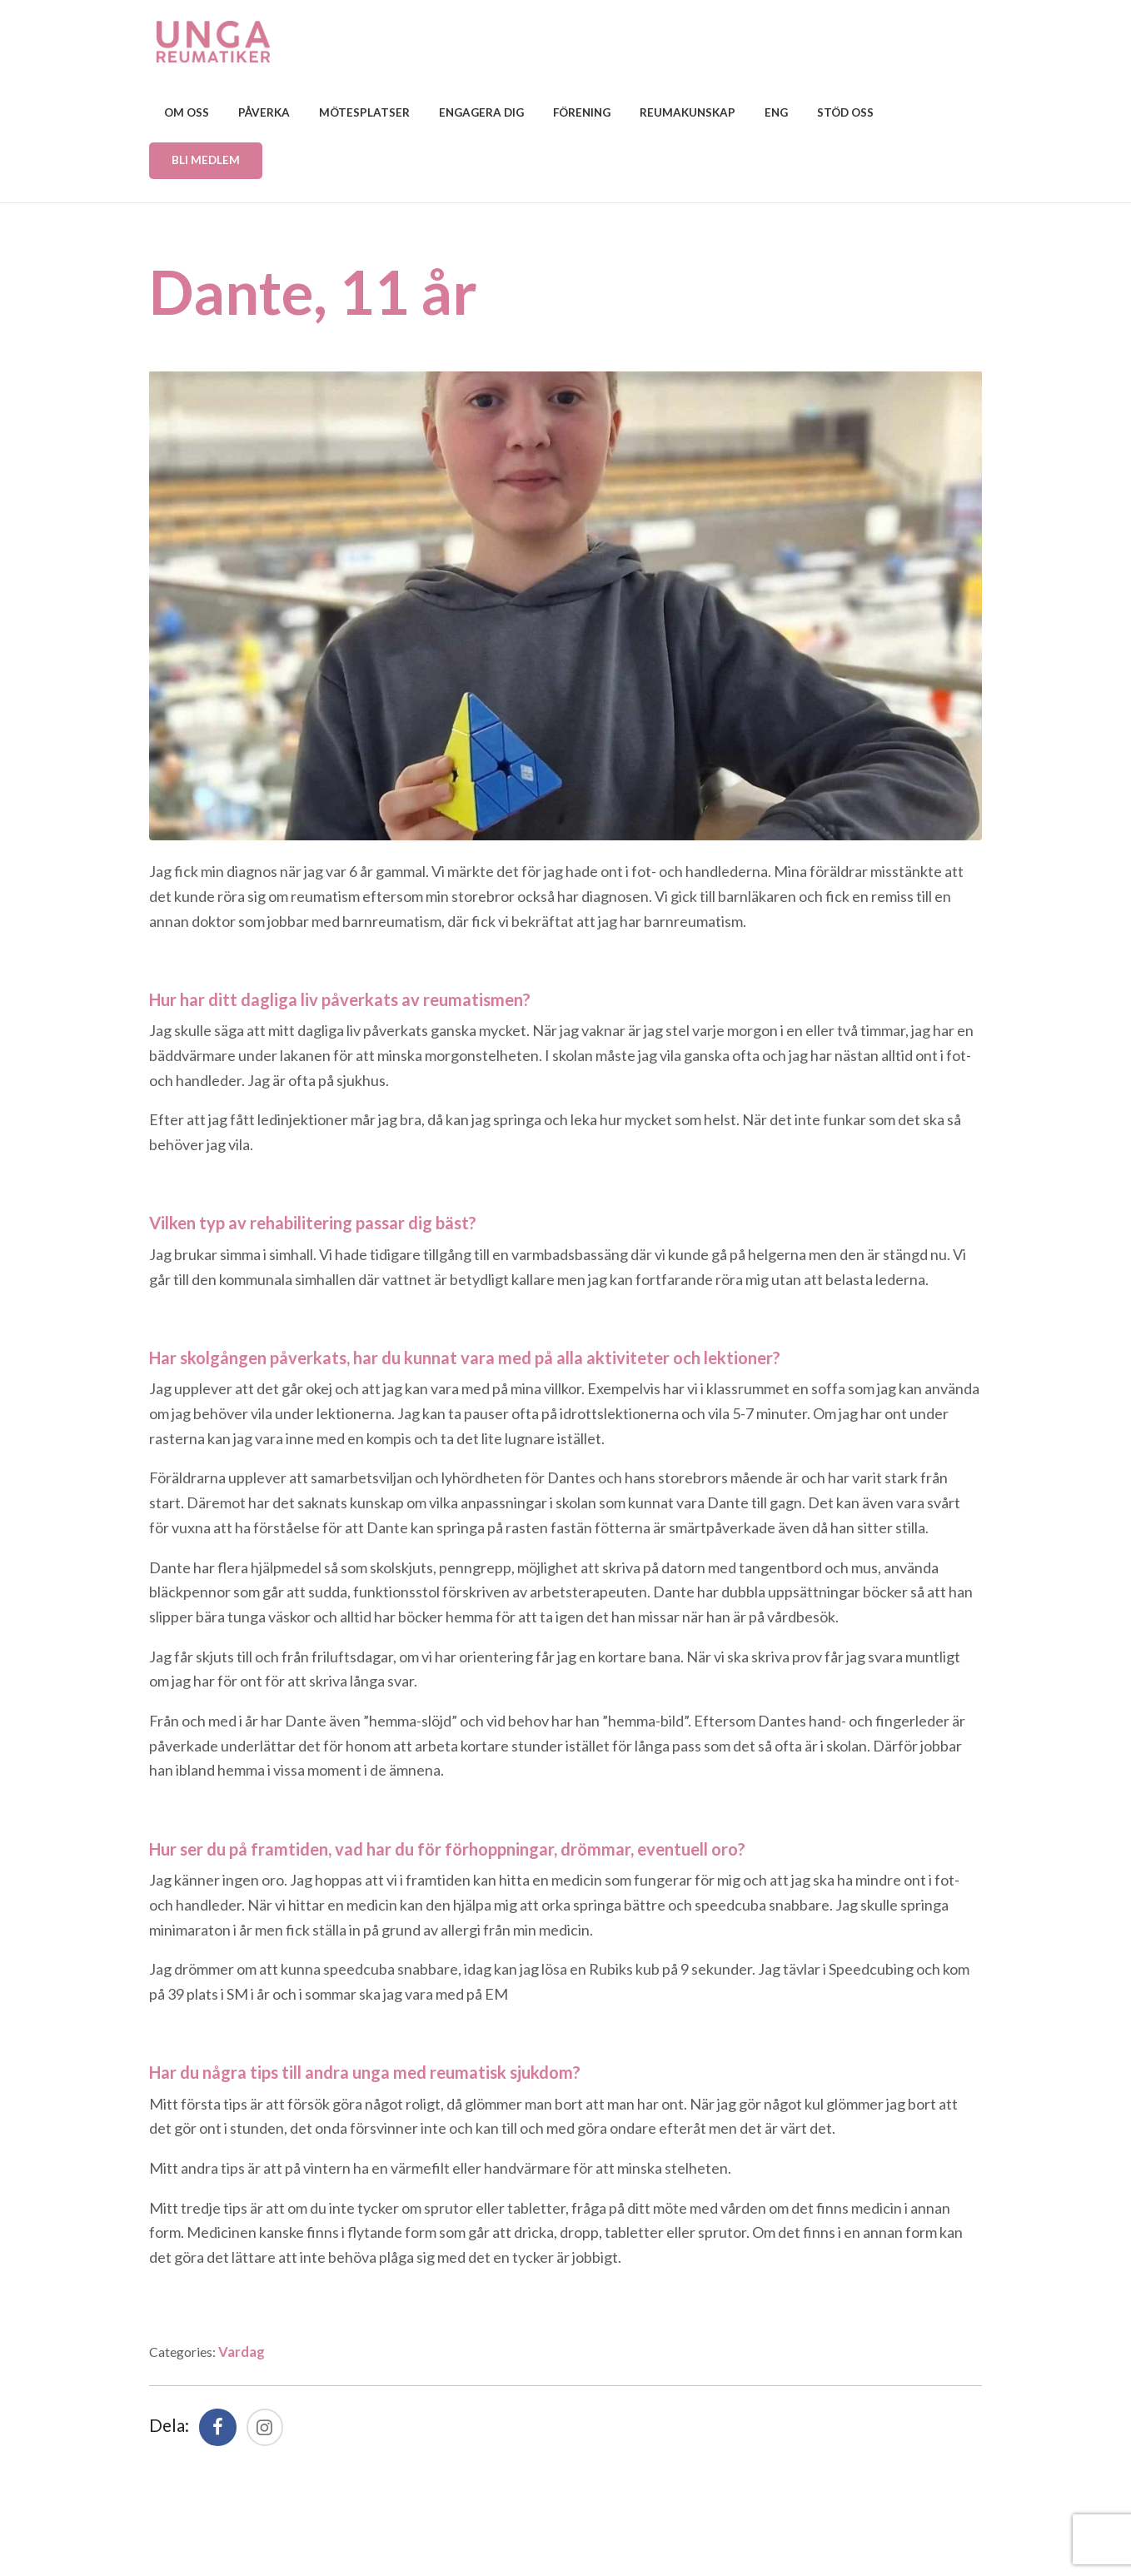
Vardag (253, 2351)
